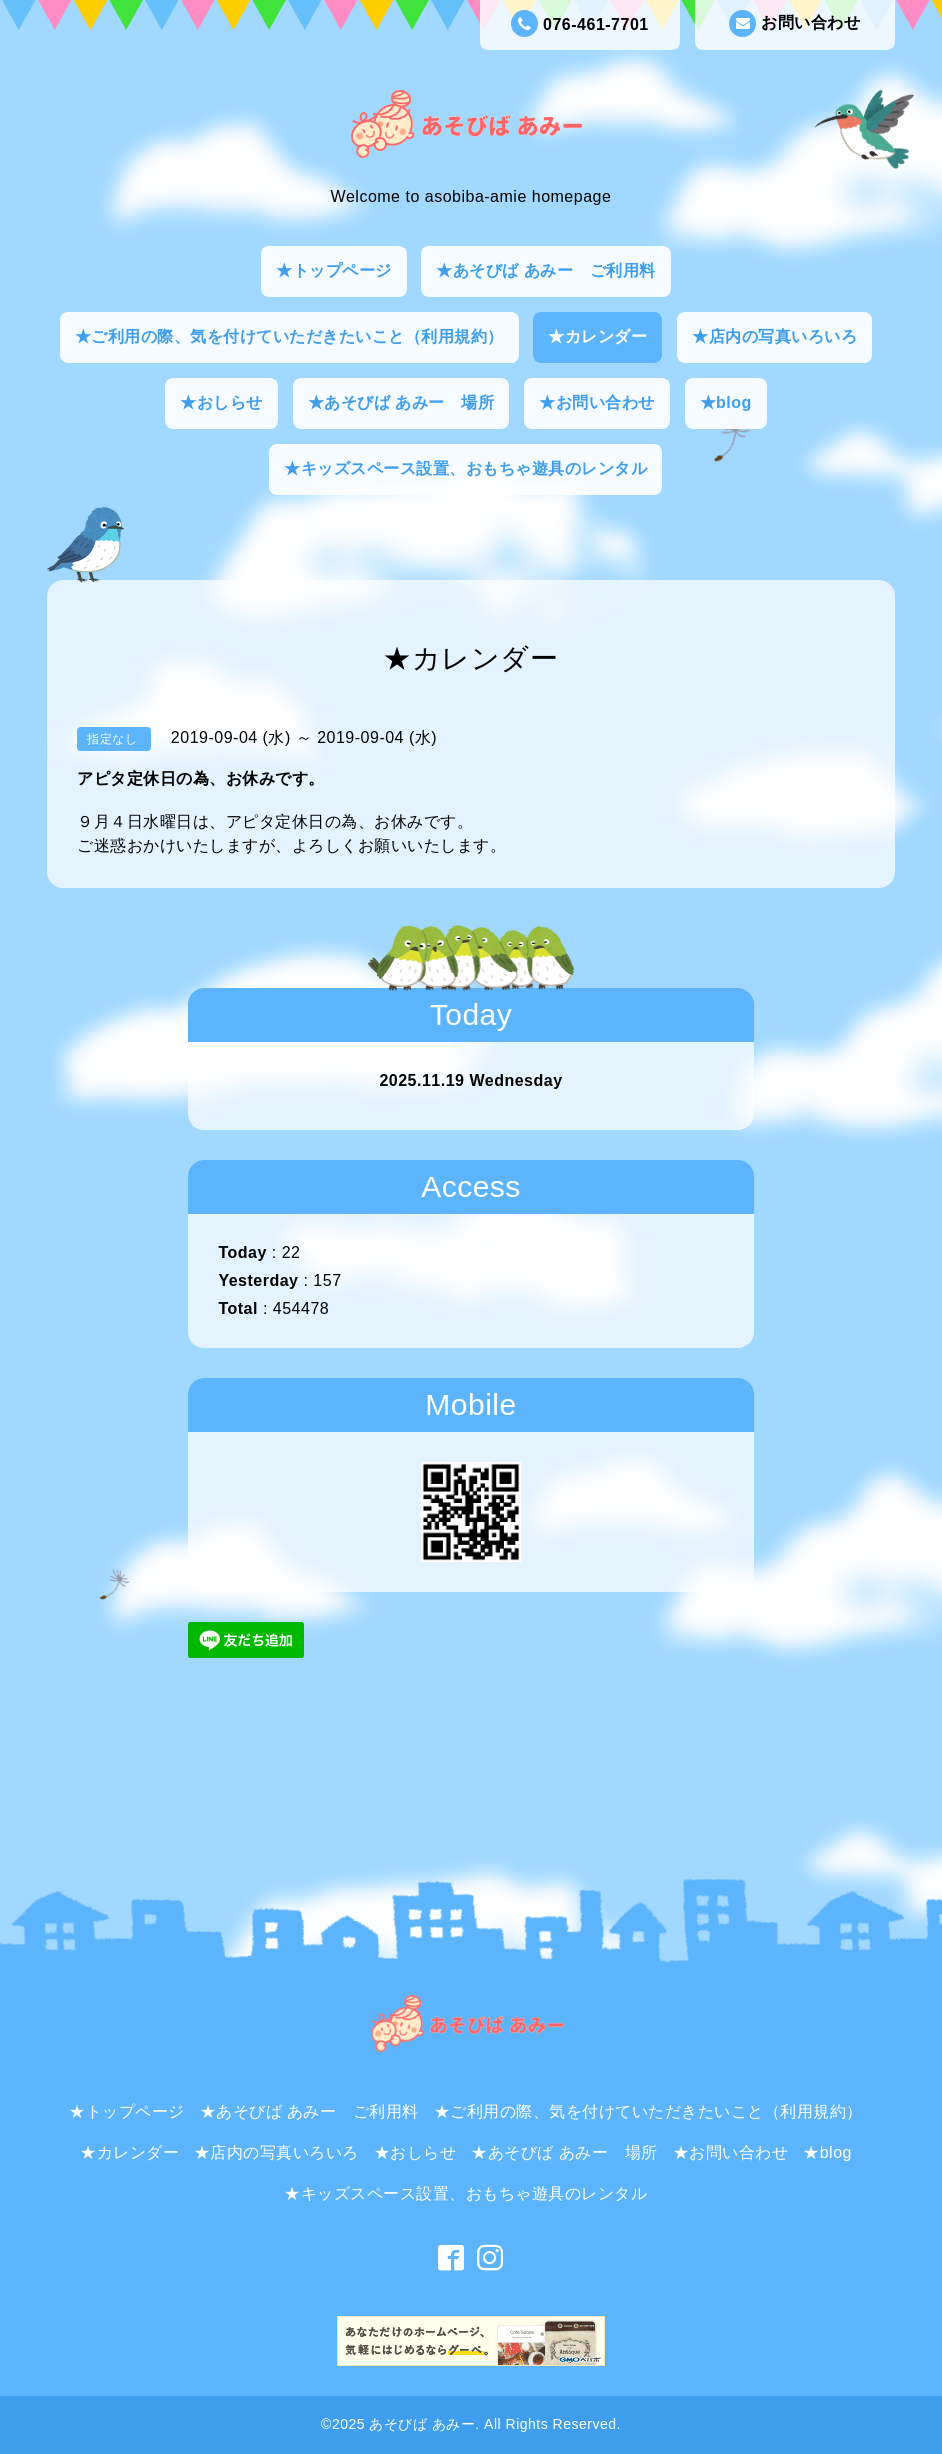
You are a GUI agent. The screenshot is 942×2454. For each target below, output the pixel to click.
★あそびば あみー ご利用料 (545, 270)
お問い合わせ (794, 23)
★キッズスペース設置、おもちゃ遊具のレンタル (465, 468)
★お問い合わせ (597, 402)
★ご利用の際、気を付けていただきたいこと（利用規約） (289, 336)
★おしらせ (221, 402)
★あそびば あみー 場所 (401, 402)
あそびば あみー (422, 2424)
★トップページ (334, 270)
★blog (726, 402)
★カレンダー (597, 336)
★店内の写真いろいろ (774, 336)
